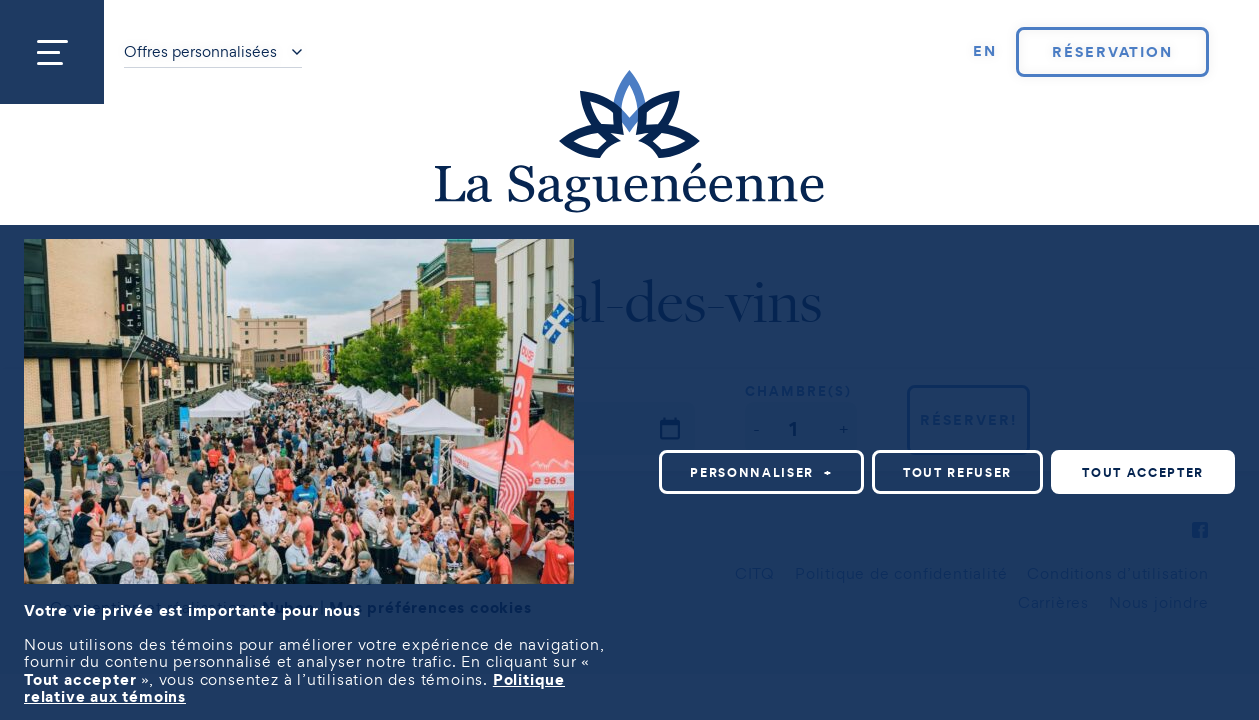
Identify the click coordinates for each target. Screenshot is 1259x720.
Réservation (1112, 52)
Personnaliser (761, 472)
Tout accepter (1143, 472)
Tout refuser (957, 472)
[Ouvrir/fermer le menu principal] (52, 52)
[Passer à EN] (985, 52)
